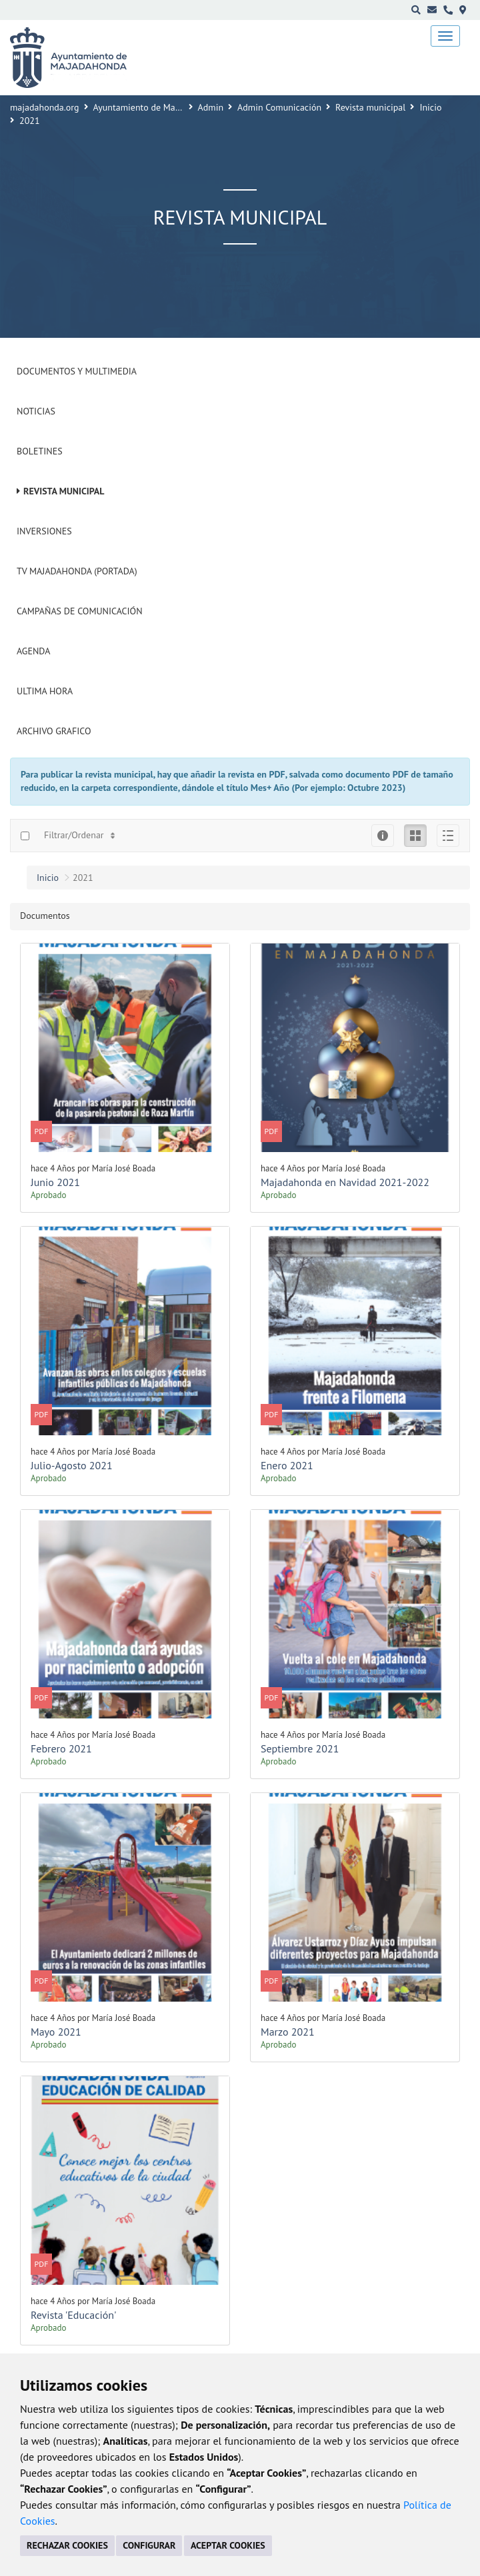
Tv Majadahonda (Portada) (77, 571)
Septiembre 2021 (300, 1748)
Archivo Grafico (54, 731)
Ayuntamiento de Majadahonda (155, 107)
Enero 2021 (287, 1465)
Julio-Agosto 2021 (72, 1465)
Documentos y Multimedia (77, 371)
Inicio (430, 107)
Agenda (33, 651)
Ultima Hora (45, 691)
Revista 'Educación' (74, 2314)
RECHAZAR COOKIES (67, 2545)
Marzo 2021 (288, 2031)
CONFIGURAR (149, 2545)
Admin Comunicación (279, 107)
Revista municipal (370, 107)
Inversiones (44, 531)
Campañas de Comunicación (80, 611)
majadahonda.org (44, 107)
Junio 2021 (55, 1182)
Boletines (40, 451)
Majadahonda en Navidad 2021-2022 (345, 1182)
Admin (211, 107)
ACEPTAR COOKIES (228, 2545)
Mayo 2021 (56, 2031)
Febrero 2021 (61, 1748)
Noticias (36, 411)
